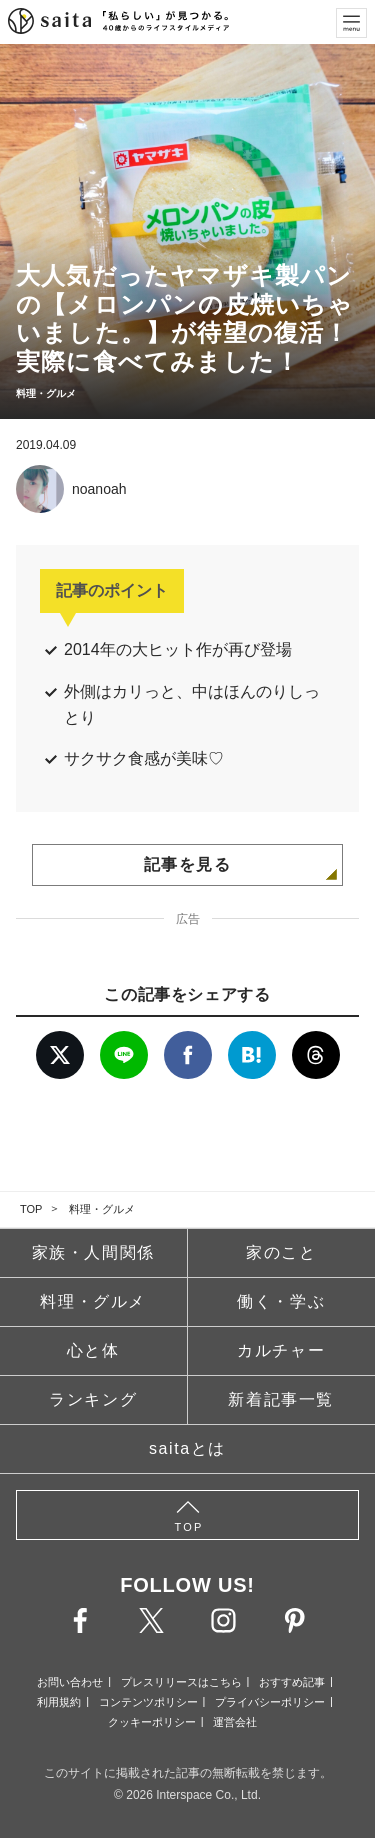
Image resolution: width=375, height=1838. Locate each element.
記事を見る (188, 864)
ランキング (93, 1399)
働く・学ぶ (281, 1301)
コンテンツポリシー (148, 1702)
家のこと (281, 1252)
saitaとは (187, 1448)
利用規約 (59, 1702)
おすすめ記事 (292, 1682)
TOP (31, 1209)
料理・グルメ (102, 1209)
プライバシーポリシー (270, 1702)
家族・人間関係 (93, 1252)
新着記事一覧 (281, 1399)
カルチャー (281, 1350)
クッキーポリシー (152, 1722)
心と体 (93, 1350)
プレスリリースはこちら (181, 1682)
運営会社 (235, 1722)
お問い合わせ (70, 1682)
